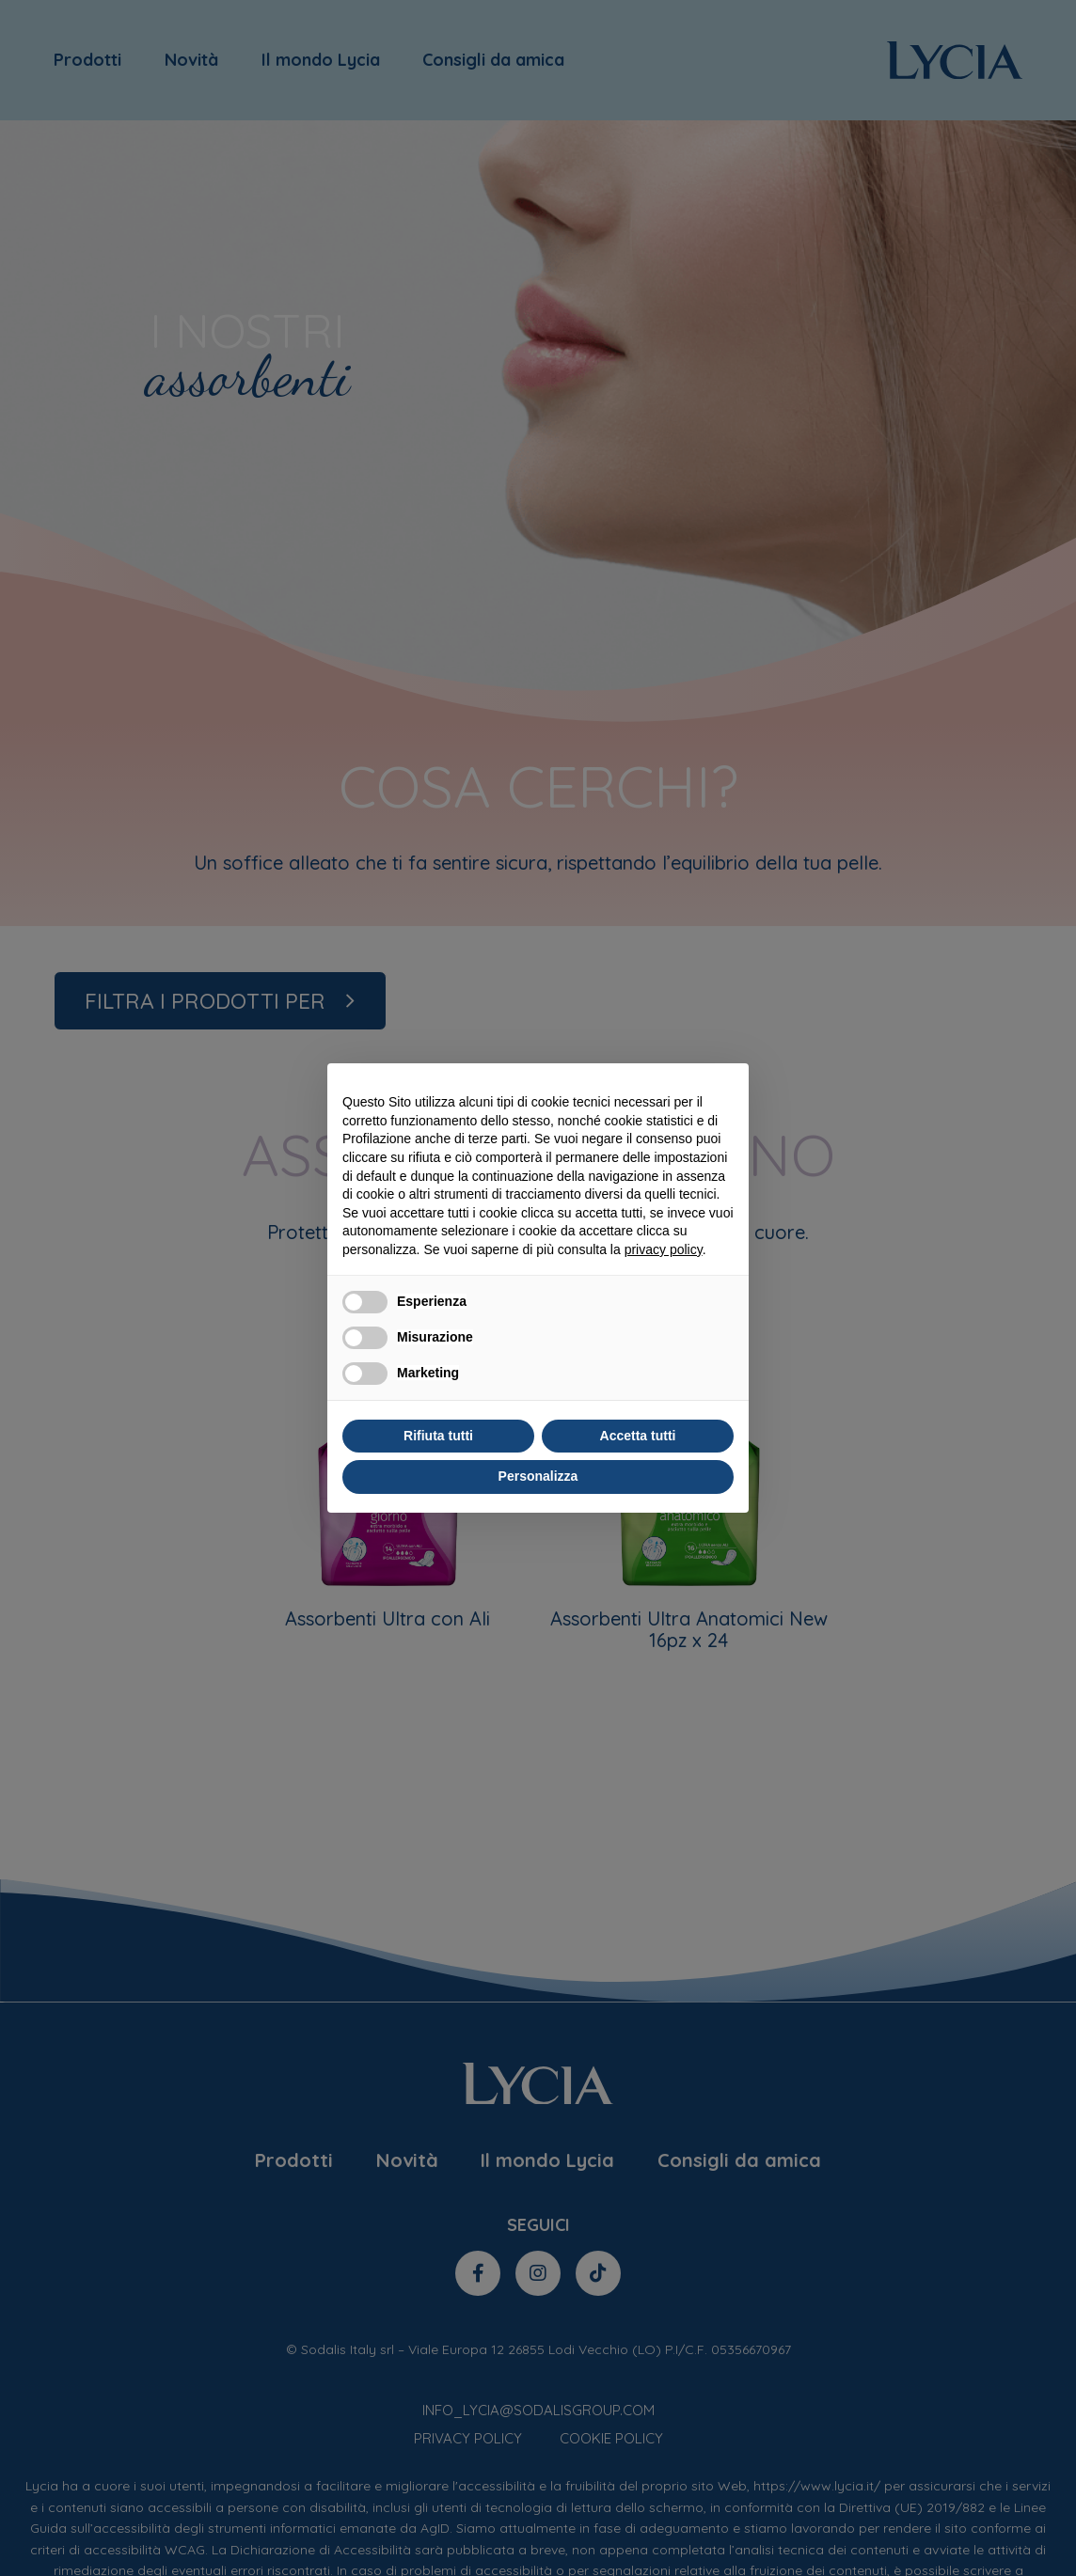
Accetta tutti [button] (638, 1435)
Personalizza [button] (538, 1476)
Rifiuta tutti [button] (438, 1435)
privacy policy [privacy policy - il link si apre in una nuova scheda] (664, 1249)
